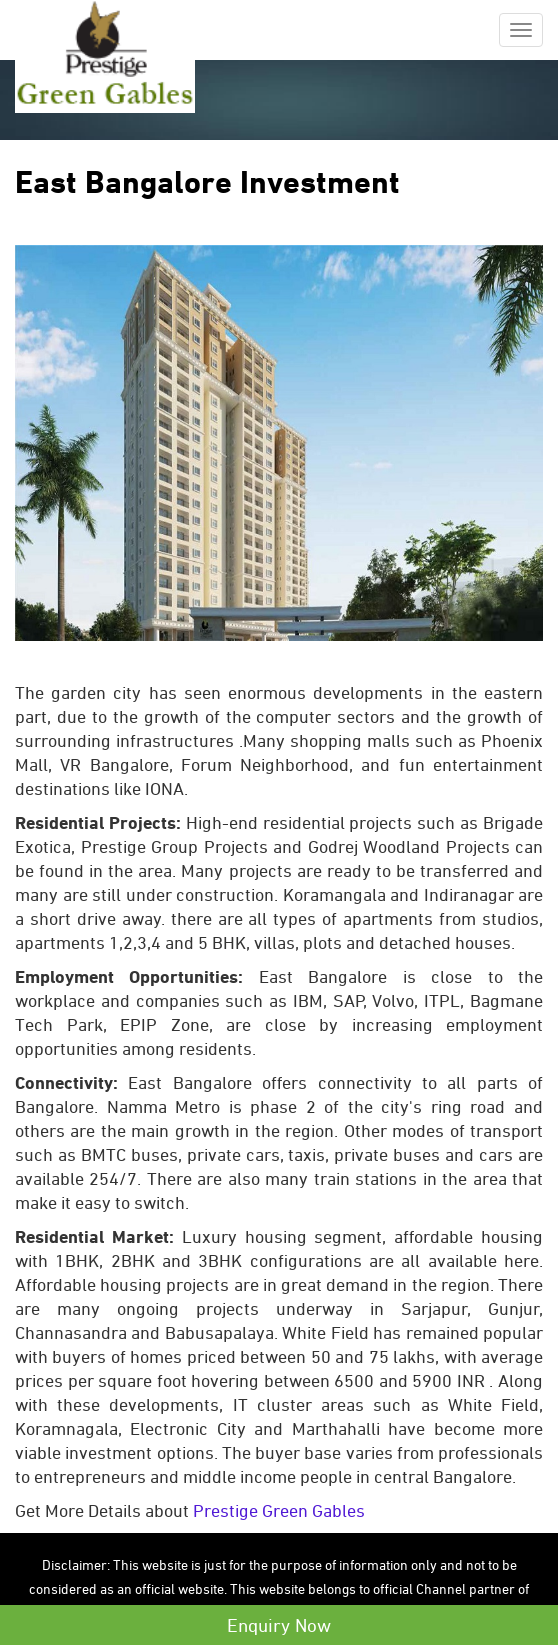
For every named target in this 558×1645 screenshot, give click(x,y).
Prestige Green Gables (279, 1510)
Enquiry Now (279, 1625)
